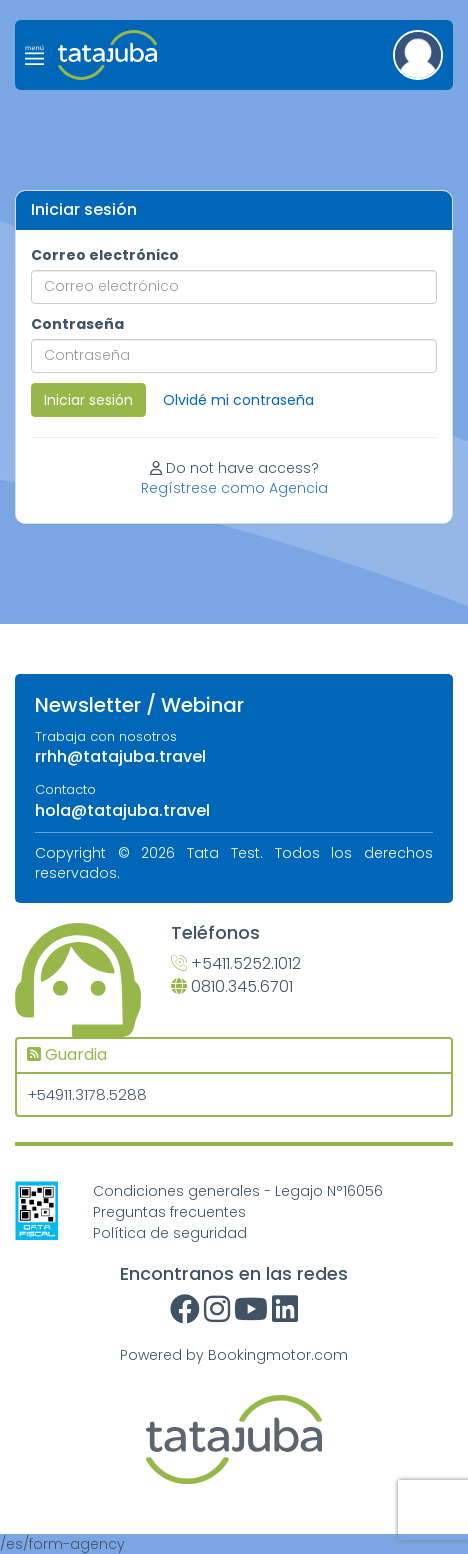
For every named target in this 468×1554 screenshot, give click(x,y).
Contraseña (77, 324)
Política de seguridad (170, 1233)
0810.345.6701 (232, 987)
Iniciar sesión (88, 400)
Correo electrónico (105, 255)
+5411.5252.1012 (236, 964)
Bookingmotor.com (278, 1355)
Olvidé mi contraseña (238, 400)
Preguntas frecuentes (169, 1212)
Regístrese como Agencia (234, 488)
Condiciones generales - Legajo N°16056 (238, 1191)
